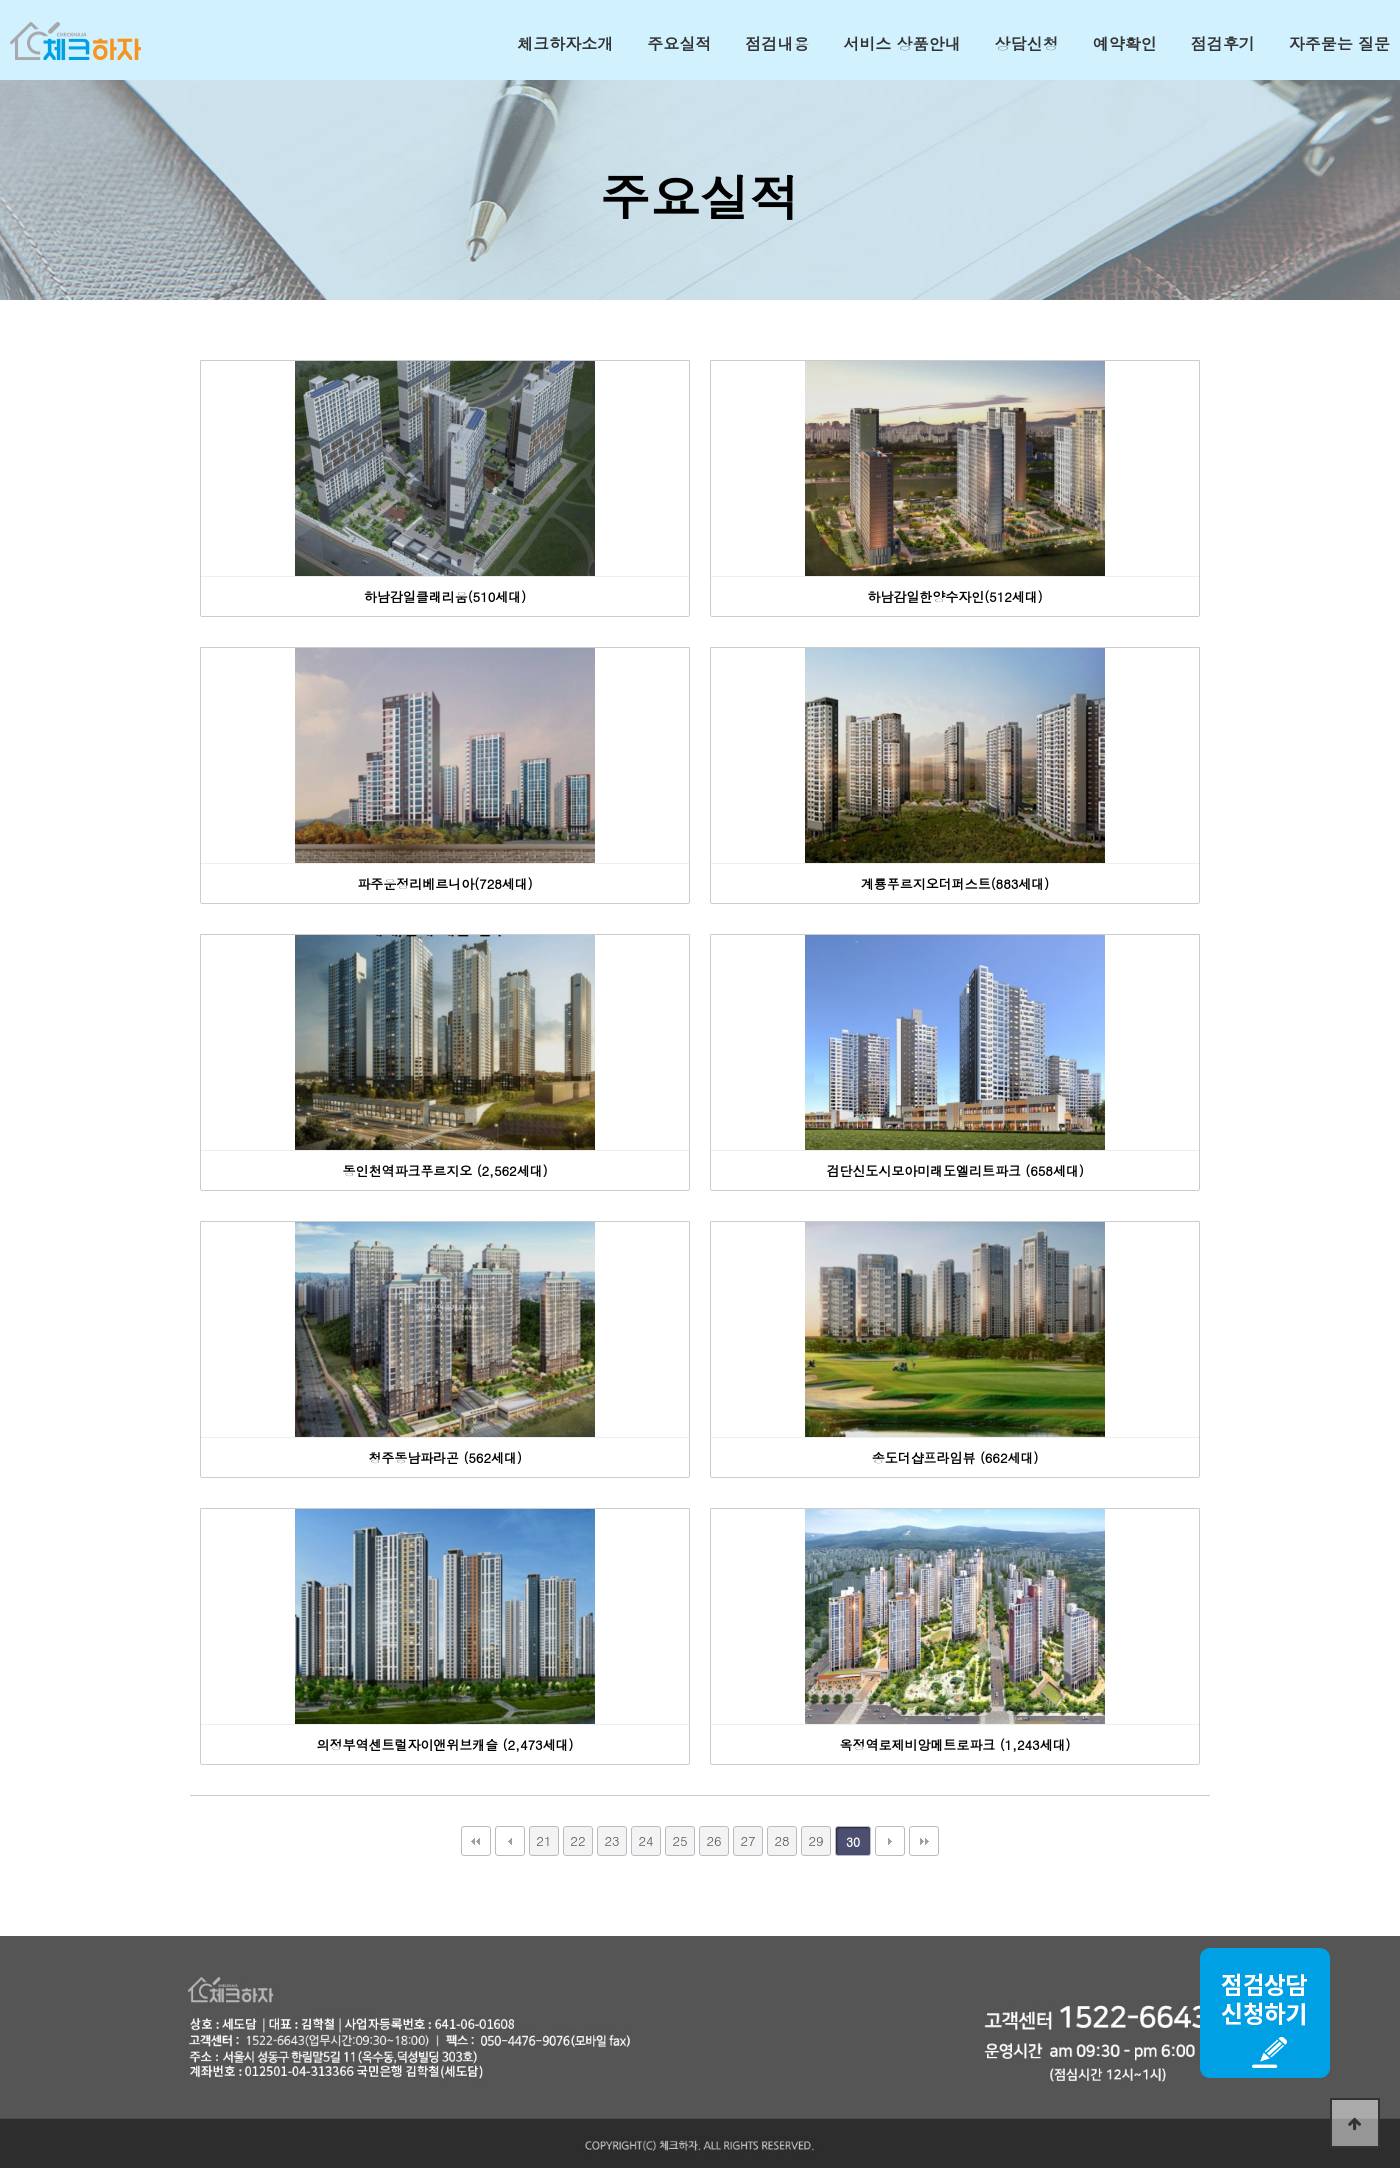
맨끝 (924, 1841)
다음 (890, 1841)
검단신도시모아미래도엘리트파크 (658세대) (955, 1170)
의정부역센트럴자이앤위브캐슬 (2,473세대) (445, 1744)
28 (781, 1840)
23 (611, 1840)
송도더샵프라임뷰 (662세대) (955, 1457)
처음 (476, 1841)
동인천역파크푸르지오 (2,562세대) (444, 1170)
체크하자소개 (565, 43)
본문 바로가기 (0, 0)
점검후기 (1223, 43)
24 (645, 1840)
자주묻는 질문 (1339, 43)
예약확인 (1125, 43)
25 (679, 1840)
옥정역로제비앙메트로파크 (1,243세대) (954, 1744)
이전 (510, 1841)
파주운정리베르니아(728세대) (444, 883)
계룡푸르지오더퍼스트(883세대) (955, 883)
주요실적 (679, 43)
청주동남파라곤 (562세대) (445, 1457)
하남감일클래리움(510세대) (445, 596)
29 (815, 1840)
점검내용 (777, 43)
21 (543, 1840)
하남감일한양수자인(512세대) (954, 596)
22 (577, 1840)
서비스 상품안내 (901, 43)
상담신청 (1027, 43)
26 (713, 1840)
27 (747, 1840)
